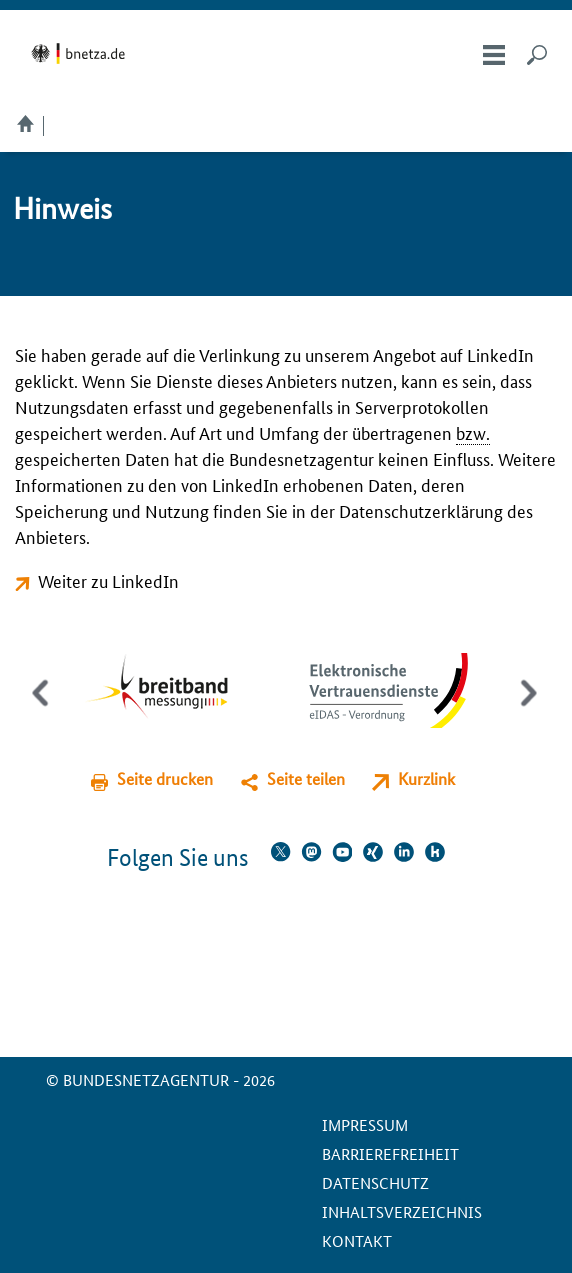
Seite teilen (306, 778)
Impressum (365, 1124)
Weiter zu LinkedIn (108, 580)
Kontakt (357, 1240)
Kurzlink (426, 778)
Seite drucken (165, 778)
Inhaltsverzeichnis (402, 1211)
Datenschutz (375, 1182)
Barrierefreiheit (390, 1153)
